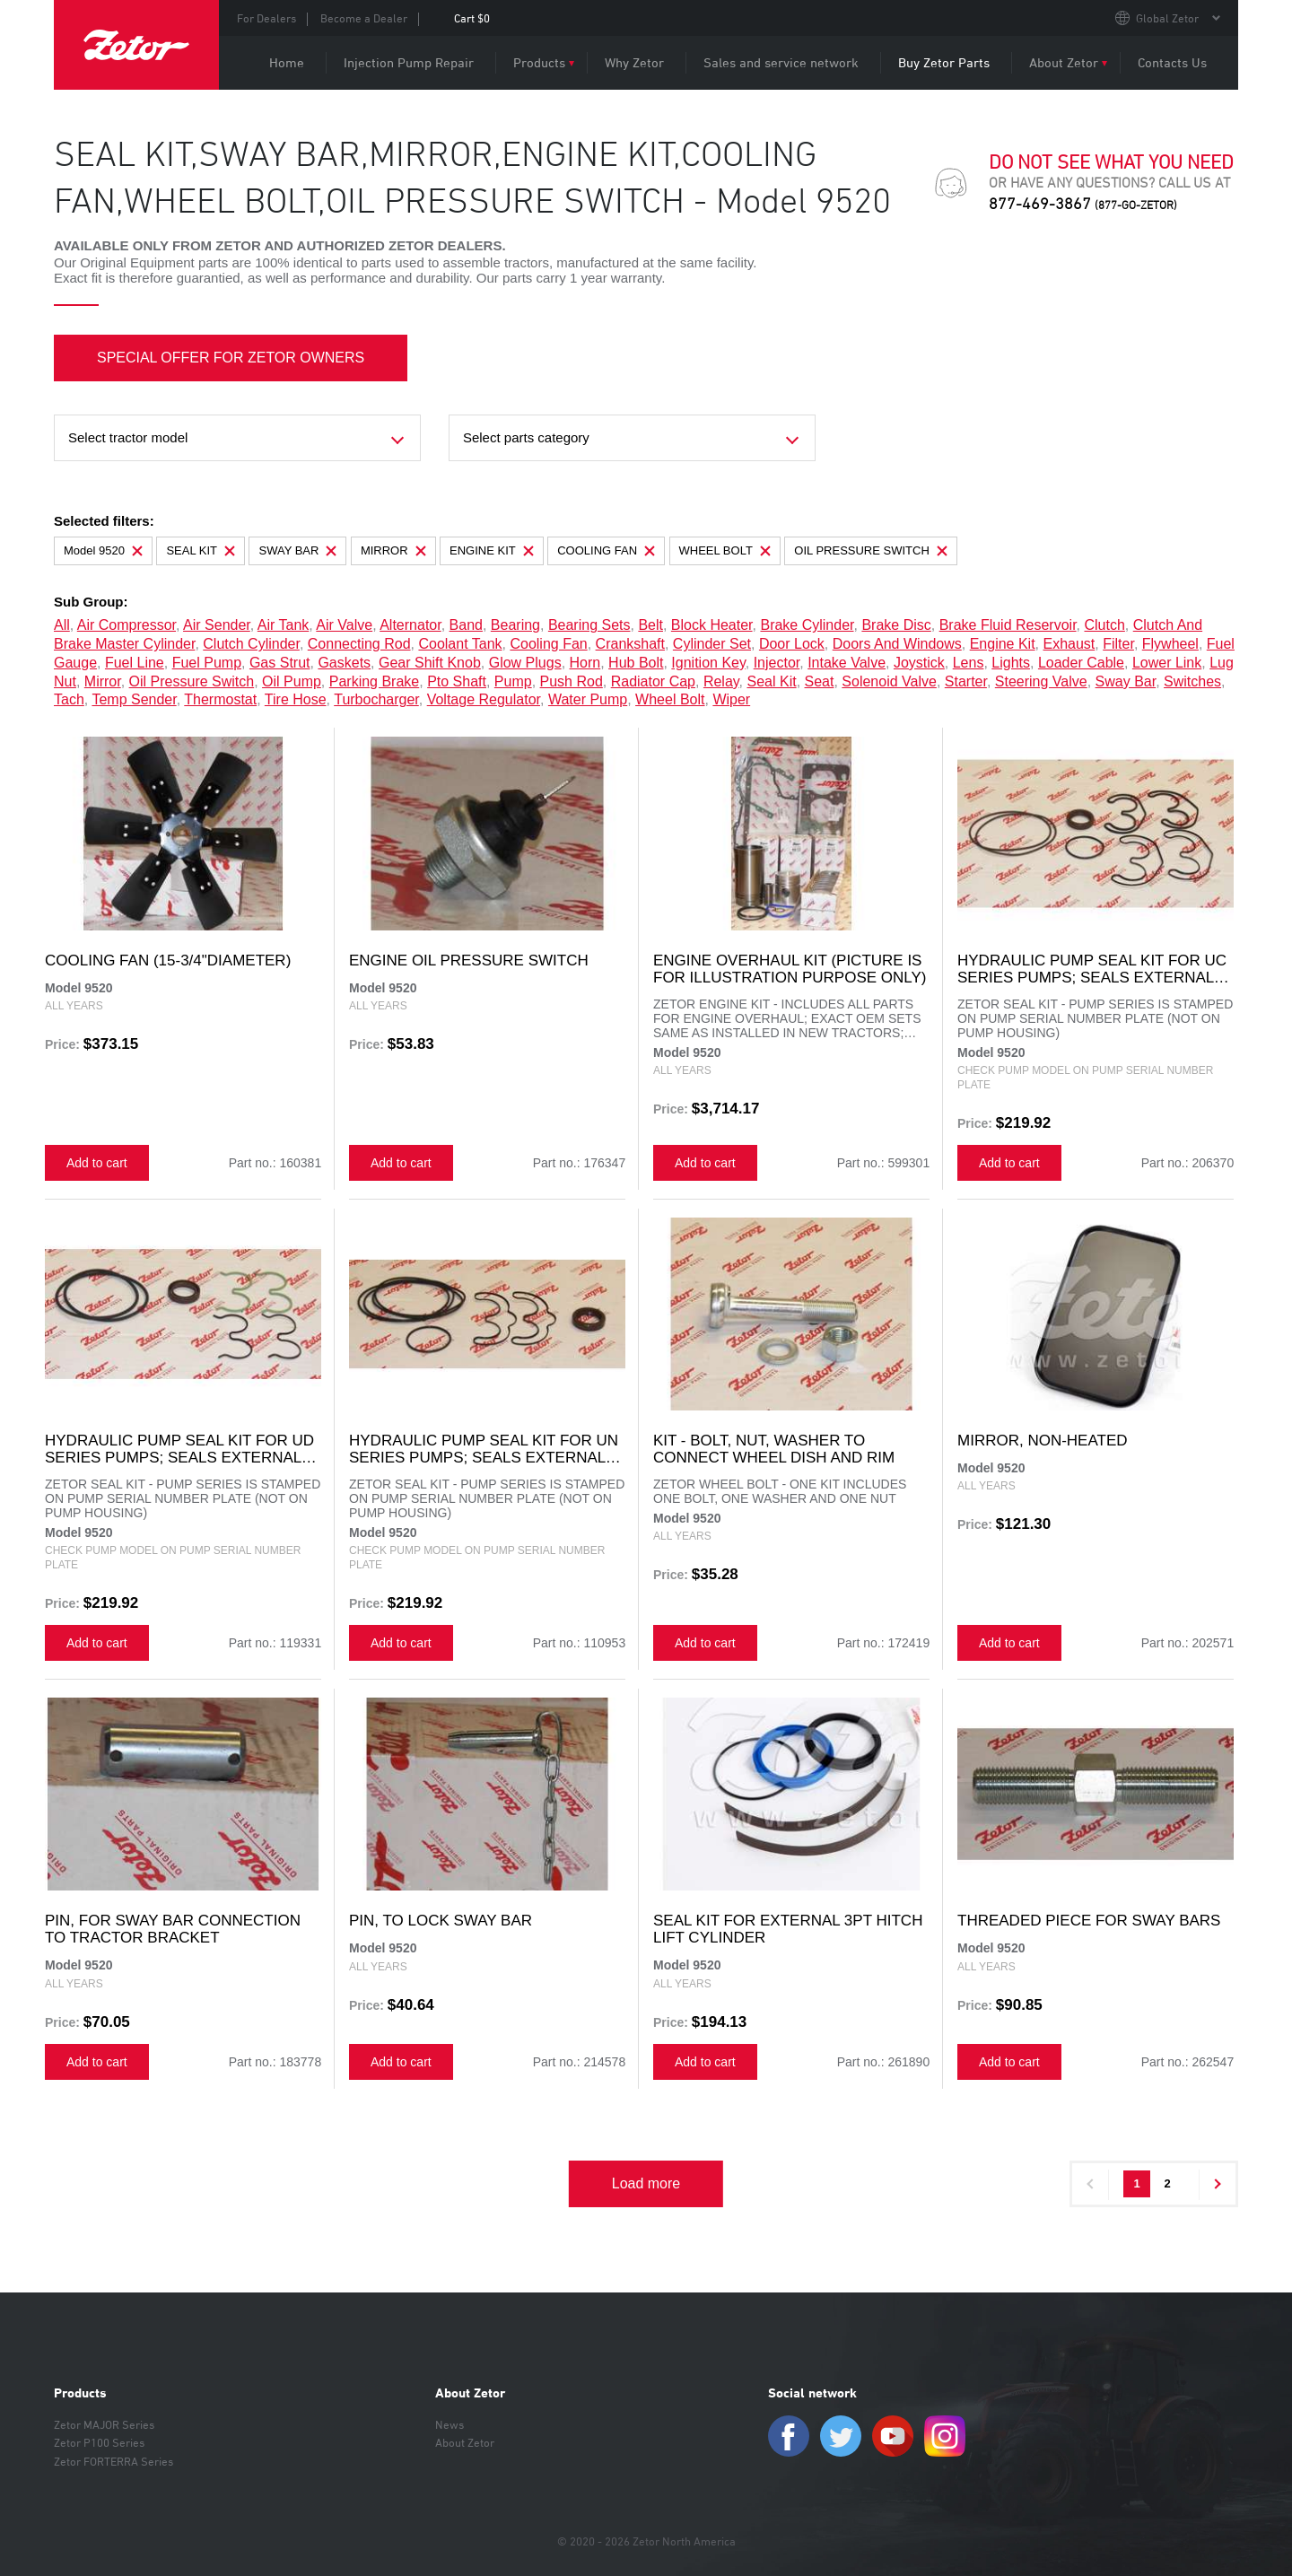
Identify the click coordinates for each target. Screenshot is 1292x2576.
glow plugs (525, 662)
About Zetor (1063, 62)
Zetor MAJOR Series (104, 2424)
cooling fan (548, 643)
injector (777, 662)
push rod (571, 681)
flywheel (1170, 643)
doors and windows (897, 643)
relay (721, 681)
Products (539, 62)
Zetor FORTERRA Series (113, 2461)
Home (286, 62)
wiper (731, 699)
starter (966, 681)
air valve (344, 625)
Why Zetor (634, 62)
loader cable (1081, 662)
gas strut (279, 662)
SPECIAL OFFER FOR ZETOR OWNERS (231, 357)
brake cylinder (806, 625)
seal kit (771, 681)
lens (968, 662)
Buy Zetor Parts (944, 62)
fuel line (134, 662)
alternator (410, 625)
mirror (102, 681)
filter (1118, 643)
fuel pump (206, 662)
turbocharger (376, 699)
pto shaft (456, 681)
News (449, 2424)
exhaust (1069, 643)
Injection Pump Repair (409, 62)
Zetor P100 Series (99, 2442)
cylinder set (712, 643)
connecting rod (359, 643)
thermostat (220, 699)
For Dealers (266, 18)
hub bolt (635, 662)
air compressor (126, 625)
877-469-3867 (1083, 203)
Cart (472, 18)
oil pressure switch (192, 681)
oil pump (291, 681)
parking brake (374, 681)
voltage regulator (483, 699)
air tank (284, 625)
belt (650, 625)
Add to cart (96, 1163)
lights (1010, 662)
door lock (792, 643)
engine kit (1002, 643)
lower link (1166, 662)
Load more (646, 2183)
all (62, 625)
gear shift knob (430, 662)
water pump (587, 699)
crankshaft (630, 643)
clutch (1104, 625)
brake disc (895, 625)
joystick (919, 662)
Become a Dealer (363, 18)
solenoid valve (889, 681)
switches (1192, 681)
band (466, 625)
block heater (712, 625)
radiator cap (653, 681)
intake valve (847, 662)
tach (69, 699)
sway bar (1126, 681)
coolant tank (460, 643)
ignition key (708, 662)
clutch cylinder (251, 643)
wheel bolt (669, 699)
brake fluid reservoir (1008, 625)
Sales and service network (781, 62)
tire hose (296, 699)
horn (585, 662)
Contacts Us (1172, 62)
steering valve (1041, 681)
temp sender (134, 699)
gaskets (344, 662)
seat (819, 681)
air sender (216, 625)
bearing (515, 625)
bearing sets (589, 625)
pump (513, 681)
